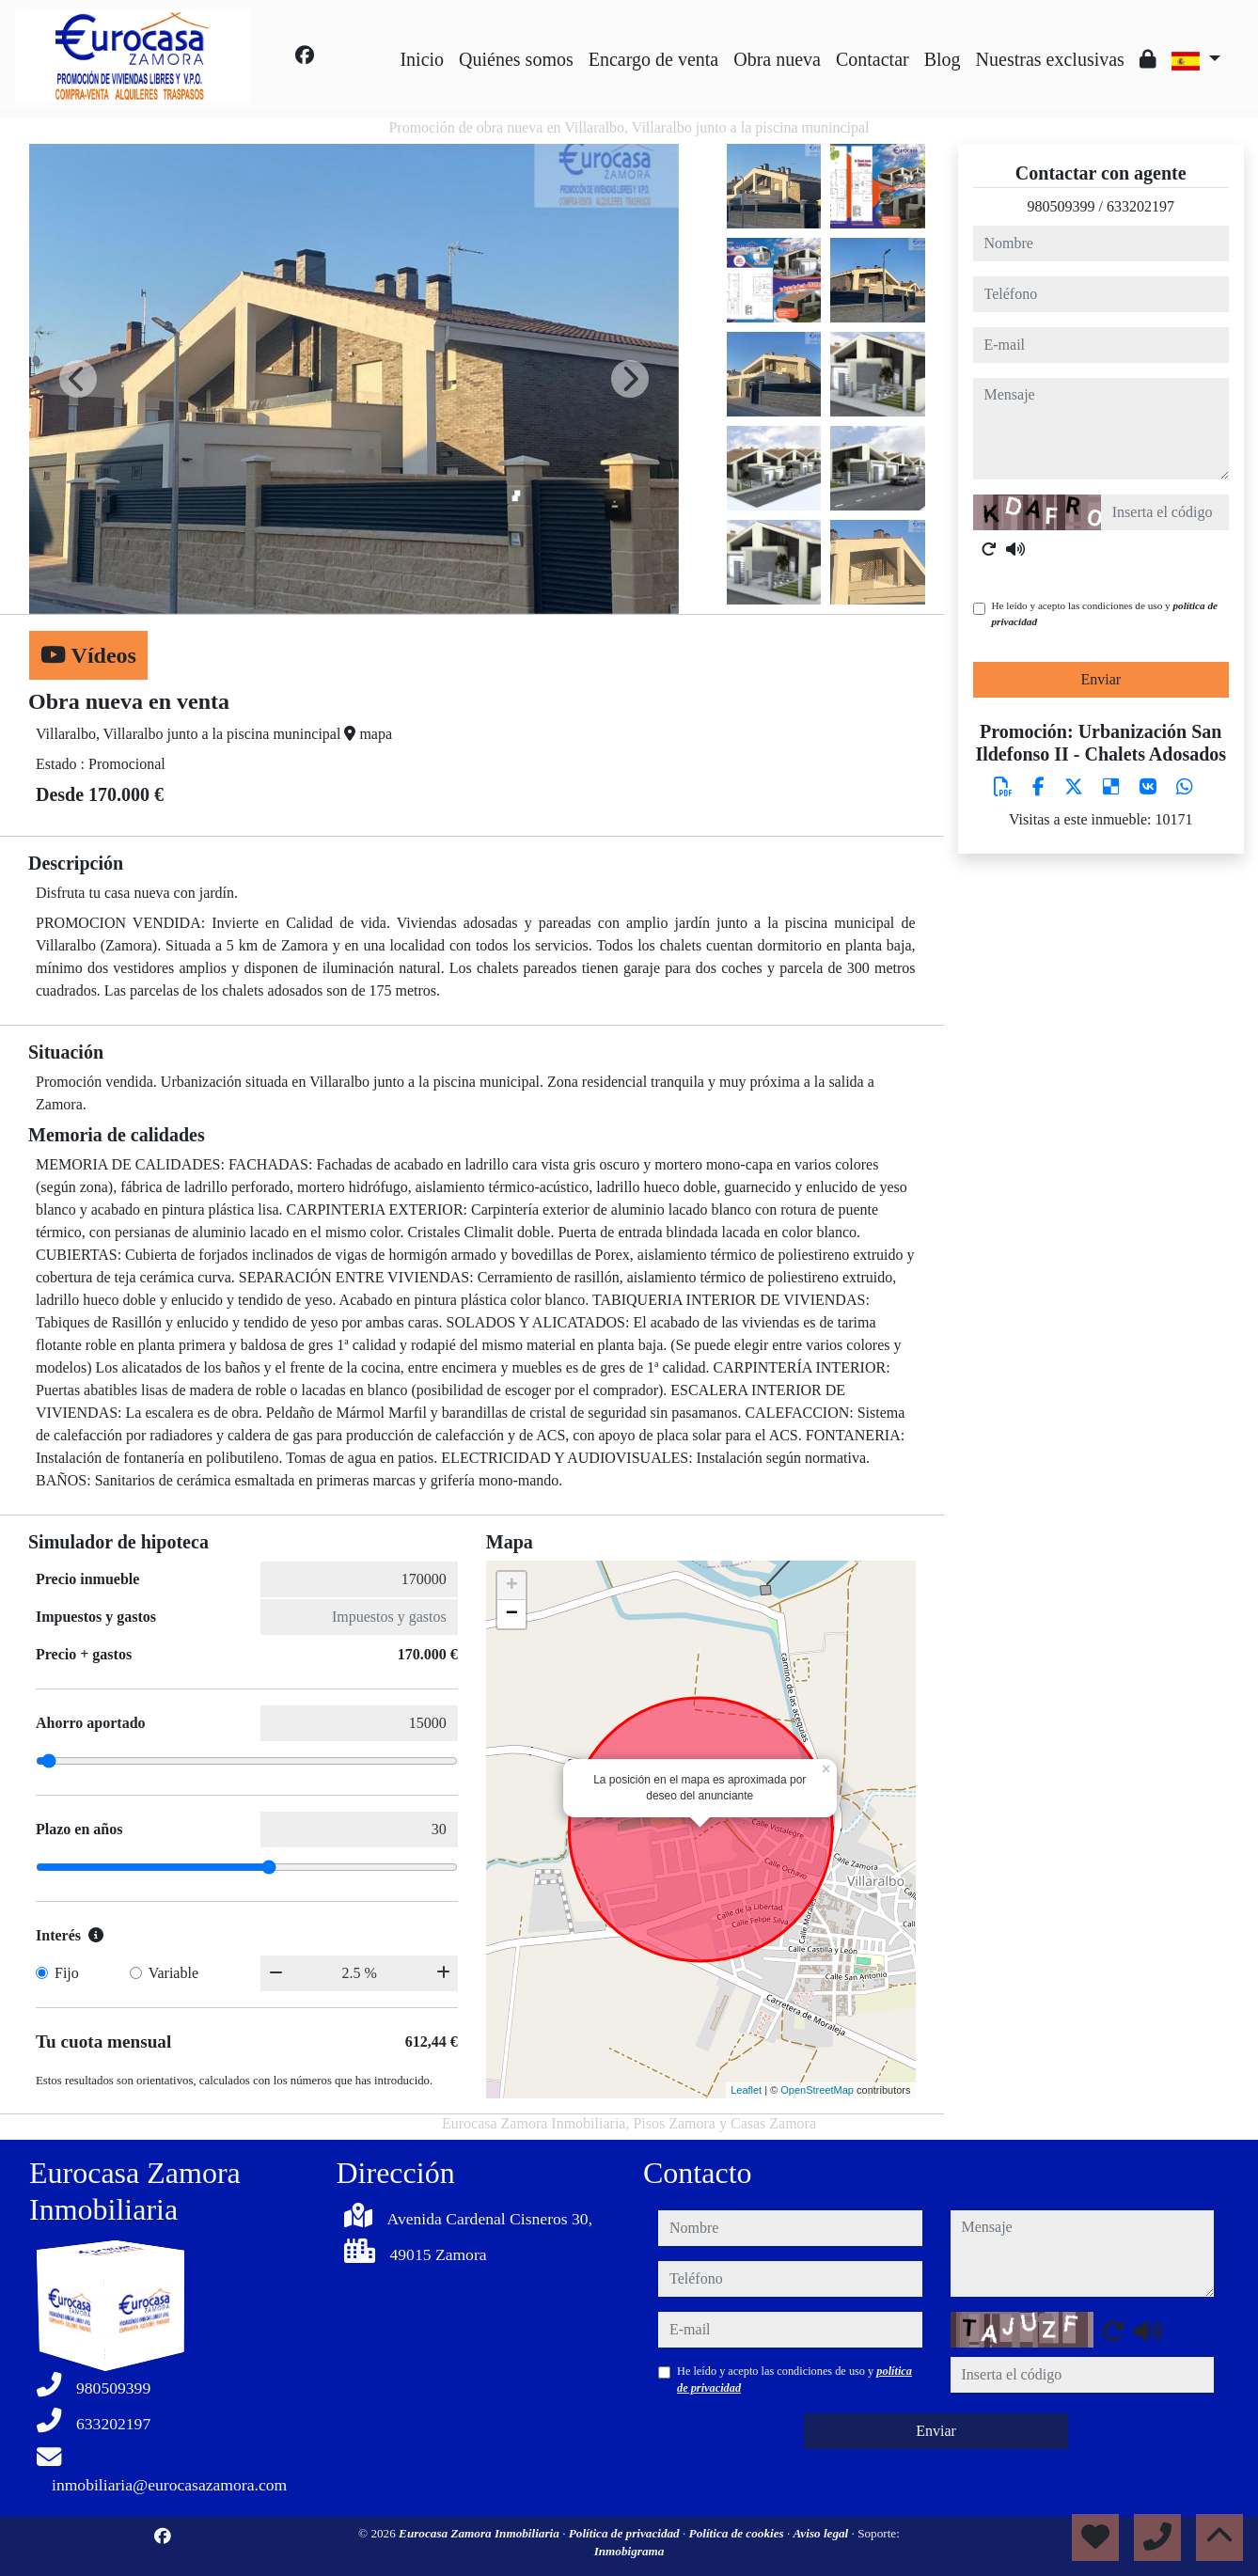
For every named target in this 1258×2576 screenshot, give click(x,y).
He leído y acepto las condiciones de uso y (1105, 613)
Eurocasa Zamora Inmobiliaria (480, 2533)
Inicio (422, 59)
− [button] (512, 1614)
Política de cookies (738, 2533)
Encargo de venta (653, 59)
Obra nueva (777, 59)
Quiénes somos (516, 59)
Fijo (67, 1973)
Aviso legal (823, 2533)
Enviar (1100, 679)
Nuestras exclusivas (1050, 59)
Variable (173, 1973)
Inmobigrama (629, 2551)
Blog (942, 59)
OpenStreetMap (817, 2090)
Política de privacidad (626, 2533)
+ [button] (512, 1586)
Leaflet (746, 2090)
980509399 (1061, 206)
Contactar (872, 59)
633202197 (1140, 206)
